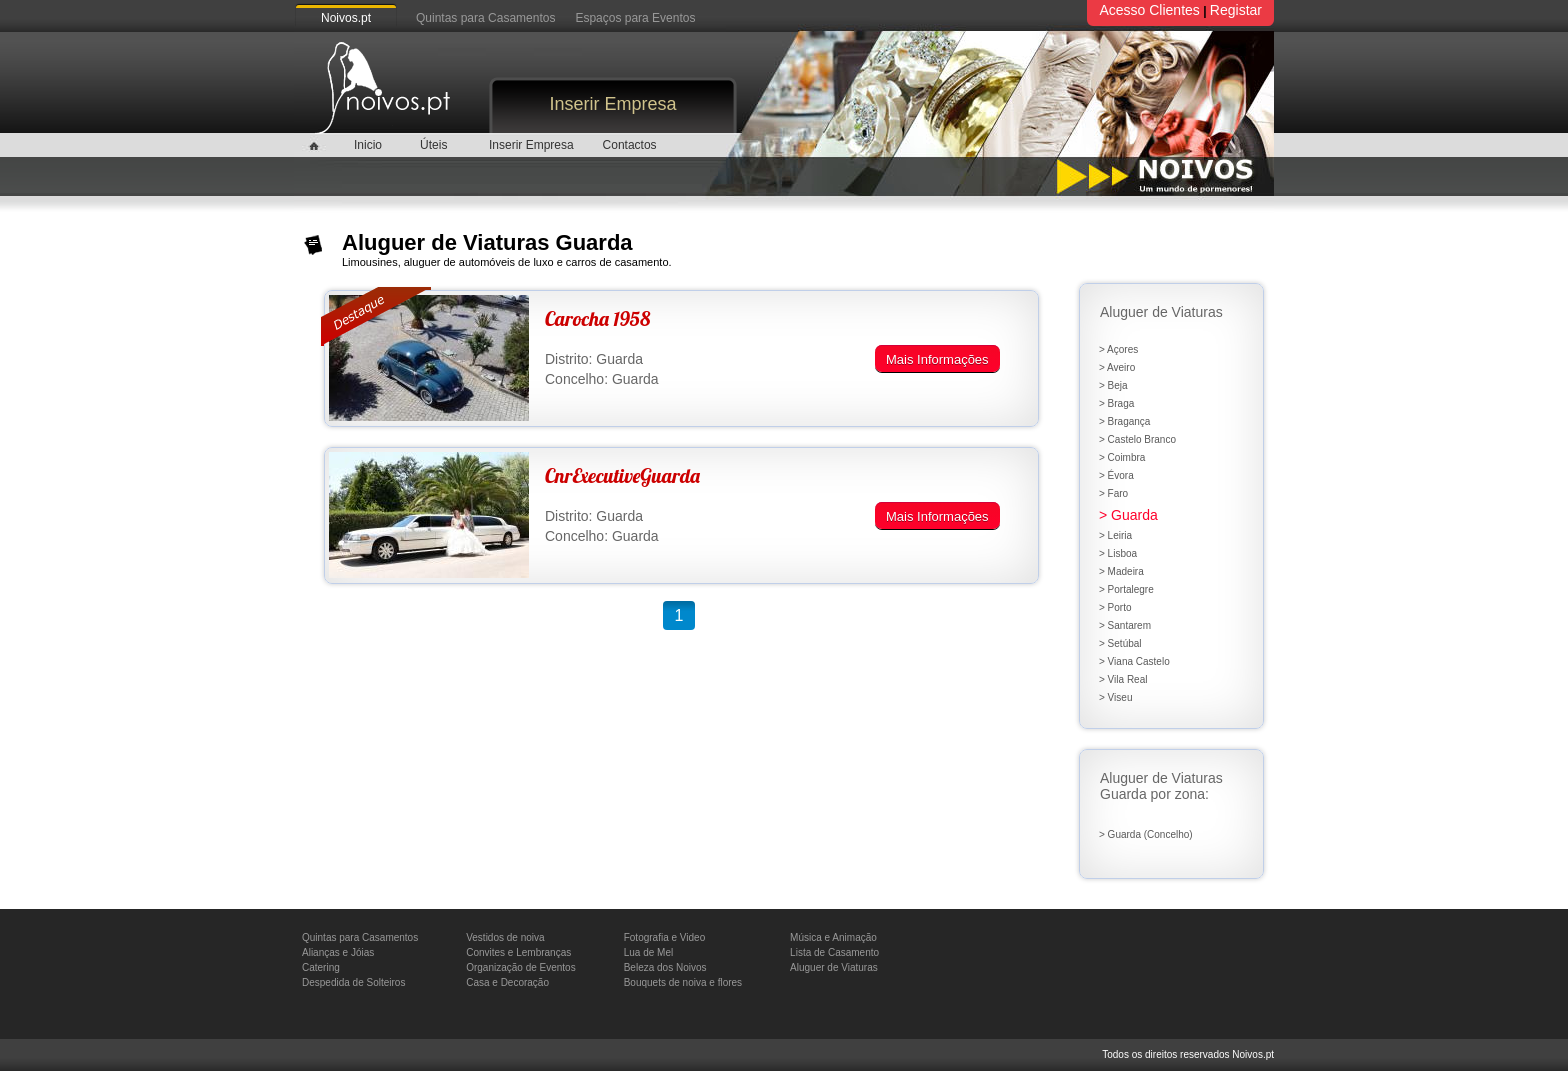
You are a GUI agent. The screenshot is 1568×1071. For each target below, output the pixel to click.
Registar (1236, 10)
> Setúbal (1120, 643)
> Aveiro (1117, 367)
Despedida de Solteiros (353, 982)
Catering (321, 967)
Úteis (433, 145)
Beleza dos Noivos (665, 967)
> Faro (1113, 493)
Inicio (368, 145)
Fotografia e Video (665, 937)
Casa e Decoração (507, 982)
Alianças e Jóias (338, 952)
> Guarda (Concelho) (1146, 834)
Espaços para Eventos (635, 18)
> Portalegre (1126, 589)
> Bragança (1124, 421)
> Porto (1115, 607)
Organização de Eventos (521, 967)
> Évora (1116, 475)
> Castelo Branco (1137, 439)
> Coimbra (1122, 457)
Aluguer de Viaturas (834, 967)
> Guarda (1128, 515)
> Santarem (1125, 625)
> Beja (1113, 385)
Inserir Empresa (612, 104)
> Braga (1116, 403)
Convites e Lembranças (518, 952)
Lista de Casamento (834, 952)
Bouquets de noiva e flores (683, 982)
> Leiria (1115, 535)
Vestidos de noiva (505, 937)
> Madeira (1121, 571)
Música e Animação (833, 937)
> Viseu (1115, 697)
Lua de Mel (648, 952)
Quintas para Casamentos (485, 18)
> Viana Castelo (1134, 661)
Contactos (630, 145)
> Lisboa (1118, 553)
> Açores (1118, 349)
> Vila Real (1123, 679)
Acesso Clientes (1149, 10)
